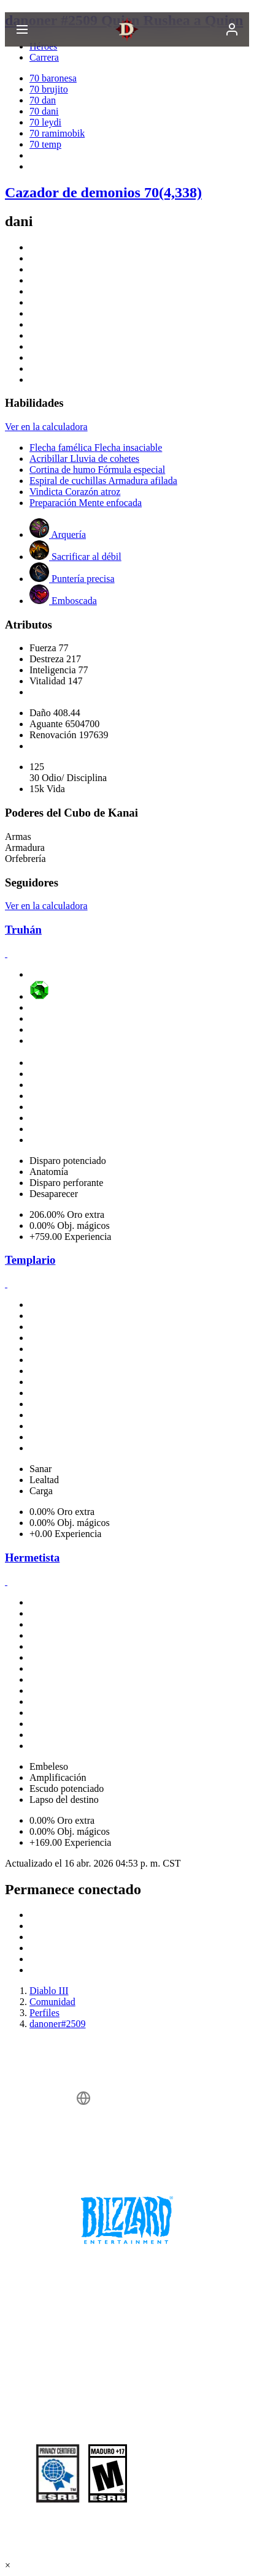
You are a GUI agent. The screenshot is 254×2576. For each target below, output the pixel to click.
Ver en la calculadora (46, 426)
